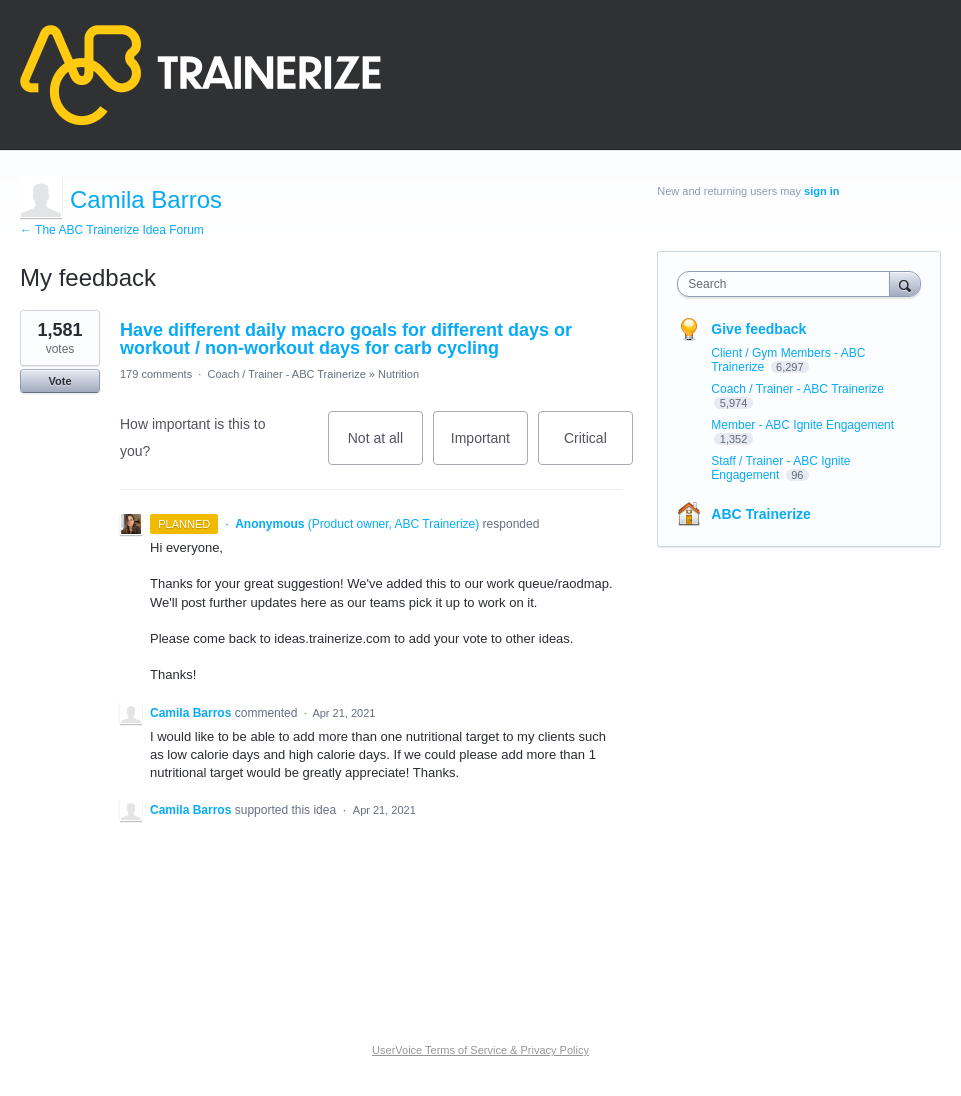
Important (489, 447)
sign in (821, 191)
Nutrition (398, 374)
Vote (59, 381)
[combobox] (787, 284)
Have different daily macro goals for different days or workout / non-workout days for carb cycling (346, 339)
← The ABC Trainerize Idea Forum (112, 230)
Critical (598, 447)
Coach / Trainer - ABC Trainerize (286, 374)
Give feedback (758, 329)
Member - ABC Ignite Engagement (802, 425)
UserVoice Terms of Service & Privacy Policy (480, 1050)
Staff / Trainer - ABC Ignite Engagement (780, 468)
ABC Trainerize (761, 514)
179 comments (156, 374)
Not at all (385, 447)
